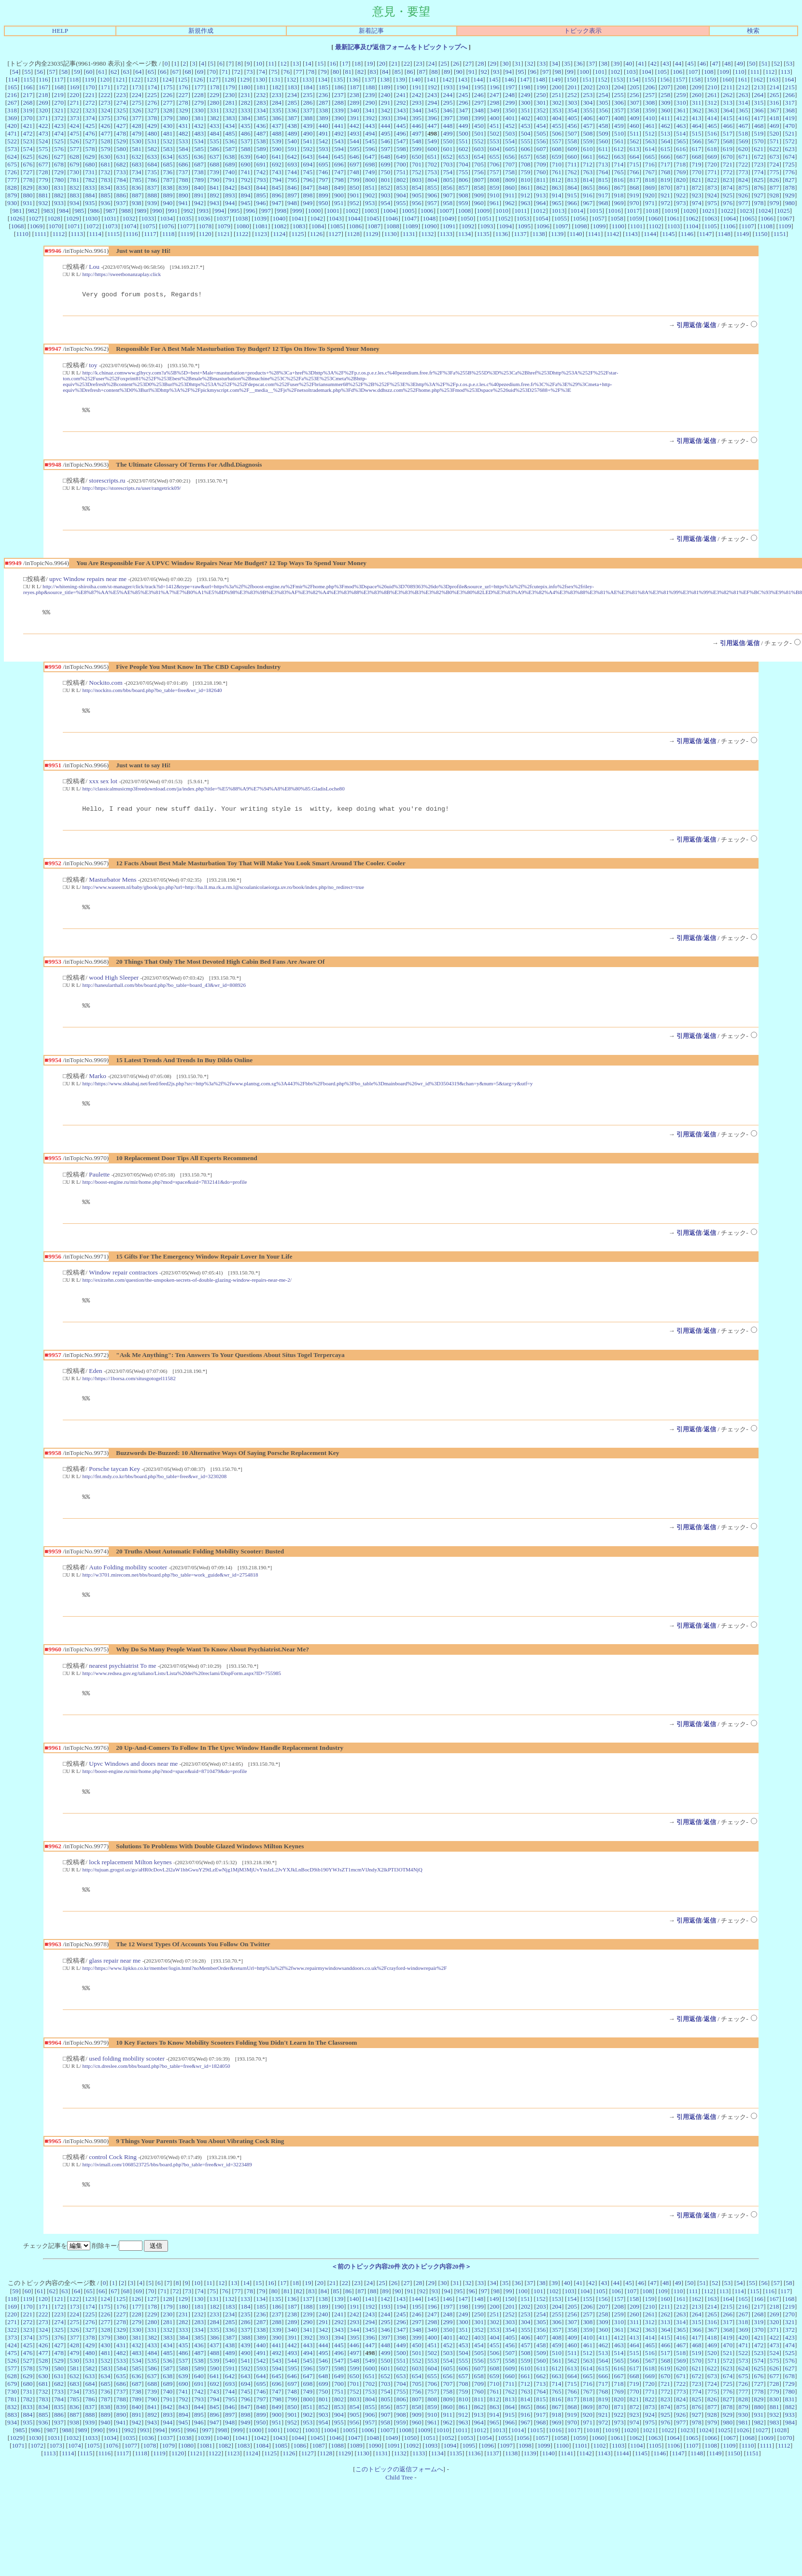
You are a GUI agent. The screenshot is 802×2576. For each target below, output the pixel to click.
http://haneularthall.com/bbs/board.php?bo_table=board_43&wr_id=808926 (164, 995)
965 (557, 203)
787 (167, 179)
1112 (58, 233)
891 (199, 195)
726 (12, 172)
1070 (54, 226)
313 (727, 102)
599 (417, 148)
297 (479, 102)
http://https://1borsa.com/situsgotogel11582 (129, 1394)
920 (650, 195)
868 (634, 187)
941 (183, 203)
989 (141, 210)
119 (89, 79)
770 (697, 172)
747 (339, 172)
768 (665, 172)
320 (43, 110)
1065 (748, 218)
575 (43, 148)
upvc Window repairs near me (88, 583)
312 (712, 102)
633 (152, 156)
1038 (241, 218)
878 (790, 187)
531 (152, 141)
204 (619, 87)
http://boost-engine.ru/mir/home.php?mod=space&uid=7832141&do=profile (165, 1195)
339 (339, 110)
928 (774, 195)
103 (631, 71)
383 (230, 118)
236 (323, 94)
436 (261, 125)
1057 (598, 218)
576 (59, 148)
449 (463, 125)
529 (121, 141)
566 (697, 141)
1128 (353, 233)
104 (646, 71)
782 (90, 179)
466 (727, 125)
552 (479, 141)
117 (59, 79)
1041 (297, 218)
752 (417, 172)
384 (246, 118)
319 (27, 110)
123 (151, 79)
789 (199, 179)
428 (136, 125)
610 (587, 148)
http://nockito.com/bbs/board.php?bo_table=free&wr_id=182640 (152, 696)
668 (697, 156)
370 (28, 118)
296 (463, 102)
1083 (299, 226)
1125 (298, 233)
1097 (561, 226)
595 (354, 148)
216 (12, 94)
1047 (410, 218)
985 (79, 210)
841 (214, 187)
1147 (705, 233)
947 (276, 203)
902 (370, 195)
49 (740, 63)
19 (369, 63)
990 (157, 210)
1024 (764, 210)
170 (90, 87)
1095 (524, 226)
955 (401, 203)
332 (230, 110)
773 (743, 172)
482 (183, 133)
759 (525, 172)
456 (572, 125)
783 (106, 179)
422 (43, 125)
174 (152, 87)
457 (587, 125)
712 (587, 164)
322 (74, 110)
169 (74, 87)
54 (15, 71)
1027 (35, 218)
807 (479, 179)
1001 (332, 210)
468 (759, 125)
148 (540, 79)
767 (650, 172)
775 (774, 172)
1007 (445, 210)
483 (199, 133)
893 (230, 195)
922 (681, 195)
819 (665, 179)
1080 (242, 226)
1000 (314, 210)
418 (774, 118)
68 (187, 71)
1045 (373, 218)
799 (354, 179)
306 (619, 102)
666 (665, 156)
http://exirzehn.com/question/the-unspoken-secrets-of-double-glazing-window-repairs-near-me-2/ (187, 1294)
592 (307, 148)
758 (510, 172)
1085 (336, 226)
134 (322, 79)
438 (292, 125)
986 (94, 210)
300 (526, 102)
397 (447, 118)
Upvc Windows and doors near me (133, 1785)
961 (494, 203)
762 (572, 172)
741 (245, 172)
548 (417, 141)
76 (286, 71)
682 (121, 164)
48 (727, 63)
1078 (204, 226)
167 (43, 87)
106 (677, 71)
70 (212, 71)
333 (245, 110)
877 (774, 187)
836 (136, 187)
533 (183, 141)
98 (558, 71)
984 (64, 210)
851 (370, 187)
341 (370, 110)
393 (386, 118)
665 (650, 156)
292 (401, 102)
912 (525, 195)
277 (167, 102)
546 (385, 141)
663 (619, 156)
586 (214, 148)
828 (12, 187)
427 (121, 125)
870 (665, 187)
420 (12, 125)
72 (237, 71)
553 (494, 141)
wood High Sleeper (114, 987)
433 (214, 125)
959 (463, 203)
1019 (670, 210)
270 (59, 102)
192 (432, 87)
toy (93, 366)
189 (386, 87)
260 (697, 94)
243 (432, 94)
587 (230, 148)
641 (276, 156)
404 (557, 118)
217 (27, 94)
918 (618, 195)
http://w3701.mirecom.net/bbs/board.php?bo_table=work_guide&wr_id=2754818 (170, 1593)
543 (339, 141)
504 (526, 133)
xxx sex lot (103, 788)
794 (276, 179)
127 (213, 79)
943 (214, 203)
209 (697, 87)
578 (90, 148)
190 (401, 87)
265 (774, 94)
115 (28, 79)
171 (106, 87)
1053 (523, 218)
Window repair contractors (123, 1286)
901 (354, 195)
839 (183, 187)
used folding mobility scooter (127, 2084)
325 (121, 110)
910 (494, 195)
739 (214, 172)
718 (681, 164)
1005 (408, 210)
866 (603, 187)
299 (510, 102)
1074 (130, 226)
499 (447, 133)
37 (592, 63)
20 (382, 63)
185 (323, 87)
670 (727, 156)
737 (183, 172)
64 (138, 71)
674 (790, 156)
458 (603, 125)
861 (525, 187)
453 (525, 125)
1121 (223, 233)
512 (650, 133)
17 (345, 63)
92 (484, 71)
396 (432, 118)
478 (121, 133)
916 (587, 195)
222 (105, 94)
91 (471, 71)
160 (727, 79)
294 (432, 102)
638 (230, 156)
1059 (635, 218)
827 (790, 179)
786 (152, 179)
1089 (411, 226)
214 (774, 87)
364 (727, 110)
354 (572, 110)
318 (12, 110)
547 (401, 141)
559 (587, 141)
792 (246, 179)
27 (468, 63)
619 (727, 148)
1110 (22, 233)
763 (587, 172)
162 (758, 79)
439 (307, 125)
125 (182, 79)
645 (339, 156)
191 (417, 87)
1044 (354, 218)
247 (494, 94)
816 (618, 179)
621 (758, 148)
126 (198, 79)
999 (297, 210)
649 (401, 156)
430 (167, 125)
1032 (128, 218)
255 (619, 94)
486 (246, 133)
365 (743, 110)
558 (572, 141)
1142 (612, 233)
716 (650, 164)
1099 (599, 226)
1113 (76, 233)
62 (114, 71)
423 (59, 125)
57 (52, 71)
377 (136, 118)
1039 (260, 218)
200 (557, 87)
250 (541, 94)
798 (339, 179)
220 (74, 94)
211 (727, 87)
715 (634, 164)
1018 (652, 210)
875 (743, 187)
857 (463, 187)
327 (152, 110)
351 (525, 110)
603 (479, 148)
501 (479, 133)
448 (447, 125)
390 (339, 118)
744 (292, 172)
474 (59, 133)
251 (557, 94)
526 (74, 141)
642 (292, 156)
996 (250, 210)
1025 (783, 210)
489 (292, 133)
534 (199, 141)
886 (121, 195)
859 (494, 187)
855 (432, 187)
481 (167, 133)
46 (703, 63)
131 (276, 79)
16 (332, 63)
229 (214, 94)
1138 (539, 233)
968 (603, 203)
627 (59, 156)
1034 (166, 218)
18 (357, 63)
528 (105, 141)
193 (447, 87)
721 (727, 164)
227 (183, 94)
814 (587, 179)
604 (494, 148)
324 (105, 110)
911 (510, 195)
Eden (95, 1386)
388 (307, 118)
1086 (355, 226)
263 (743, 94)
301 (541, 102)
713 (603, 164)
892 (214, 195)
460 (634, 125)
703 (447, 164)
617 (696, 148)
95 (521, 71)
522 (12, 141)
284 (276, 102)
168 (59, 87)
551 (463, 141)
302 (557, 102)
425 (90, 125)
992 (188, 210)
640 (261, 156)
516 (712, 133)
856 (447, 187)
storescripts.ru (107, 483)
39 (616, 63)
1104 (692, 226)
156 (665, 79)
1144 (650, 233)
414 (712, 118)
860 (510, 187)
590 (276, 148)
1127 (334, 233)
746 (323, 172)
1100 (618, 226)
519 (758, 133)
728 (43, 172)
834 (105, 187)
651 (432, 156)
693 (292, 164)
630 (105, 156)
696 (339, 164)
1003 (370, 210)
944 (230, 203)
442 (354, 125)
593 (323, 148)
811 (541, 179)
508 (587, 133)
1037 (222, 218)
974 (697, 203)
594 (339, 148)
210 (712, 87)
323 (90, 110)
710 (557, 164)
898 (307, 195)
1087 (373, 226)
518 (743, 133)
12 (283, 63)
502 (494, 133)
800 (370, 179)
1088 (392, 226)
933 (59, 203)
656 (510, 156)
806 (463, 179)
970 (634, 203)
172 (121, 87)
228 (199, 94)
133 (307, 79)
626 (43, 156)
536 (230, 141)
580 (121, 148)
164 (789, 79)
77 (298, 71)
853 (401, 187)
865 (587, 187)
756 (479, 172)
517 (727, 133)
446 (417, 125)
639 (245, 156)
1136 (501, 233)
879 (12, 195)
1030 (91, 218)
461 (650, 125)
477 (106, 133)
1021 (708, 210)
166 (28, 87)
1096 (542, 226)
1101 (636, 226)
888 (152, 195)
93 (496, 71)
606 (526, 148)
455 (557, 125)
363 (712, 110)
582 (152, 148)
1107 (747, 226)
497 (417, 133)
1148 (724, 233)
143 (462, 79)
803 (417, 179)
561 (619, 141)
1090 (430, 226)
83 (373, 71)
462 (665, 125)
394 (401, 118)
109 (724, 71)
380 (183, 118)
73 (249, 71)
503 (510, 133)
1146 (687, 233)
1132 (427, 233)
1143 (631, 233)
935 (90, 203)
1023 (745, 210)
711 (572, 164)
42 (653, 63)
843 (245, 187)
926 (743, 195)
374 (90, 118)
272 (90, 102)
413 (696, 118)
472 (28, 133)
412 (681, 118)
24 (431, 63)
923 (696, 195)
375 (106, 118)
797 (323, 179)
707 (510, 164)
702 (432, 164)
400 (494, 118)
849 (339, 187)
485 (230, 133)
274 (121, 102)
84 (385, 71)
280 (214, 102)
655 (494, 156)
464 (697, 125)
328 (167, 110)
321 (59, 110)
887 (136, 195)
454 (541, 125)
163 (773, 79)
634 (167, 156)
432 (199, 125)
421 (27, 125)
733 (121, 172)
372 (59, 118)
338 (323, 110)
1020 (689, 210)
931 (27, 203)
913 (541, 195)
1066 (767, 218)
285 (292, 102)
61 (101, 71)
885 (106, 195)
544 (354, 141)
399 (479, 118)
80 (336, 71)
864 (572, 187)
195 (479, 87)
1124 (279, 233)
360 (665, 110)
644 (323, 156)
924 (712, 195)
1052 (504, 218)
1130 (390, 233)
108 (709, 71)
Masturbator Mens (112, 888)
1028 (53, 218)
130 (260, 79)
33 (542, 63)
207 (665, 87)
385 (261, 118)
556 (541, 141)
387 (292, 118)
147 (525, 79)
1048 (429, 218)
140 (416, 79)
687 (199, 164)
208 (681, 87)
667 (681, 156)
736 (167, 172)
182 (276, 87)
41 (641, 63)
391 (354, 118)
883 (74, 195)
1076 (167, 226)
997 (266, 210)
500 (463, 133)
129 (245, 79)
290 (370, 102)
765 (619, 172)
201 (572, 87)
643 (307, 156)
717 (665, 164)
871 (681, 187)
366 (759, 110)
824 (743, 179)
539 (276, 141)
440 (323, 125)
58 (64, 71)
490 (307, 133)
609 (572, 148)
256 (634, 94)
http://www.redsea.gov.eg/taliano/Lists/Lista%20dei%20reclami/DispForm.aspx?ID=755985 (182, 1693)
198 (526, 87)
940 (167, 203)
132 (291, 79)
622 (774, 148)
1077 (186, 226)
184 (307, 87)
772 (727, 172)
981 (17, 210)
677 (43, 164)
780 (59, 179)
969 (619, 203)
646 (354, 156)
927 (758, 195)
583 (167, 148)
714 (618, 164)
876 (759, 187)
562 (634, 141)
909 (479, 195)
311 (697, 102)
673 (774, 156)
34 (554, 63)
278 (183, 102)
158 (696, 79)
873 (712, 187)
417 (758, 118)
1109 (784, 226)
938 (136, 203)
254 (603, 94)
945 (245, 203)
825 (758, 179)
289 (354, 102)
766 (634, 172)
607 (541, 148)
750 (385, 172)
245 (463, 94)
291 (386, 102)
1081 (261, 226)
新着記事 (371, 30)
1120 (205, 233)
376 (121, 118)
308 (650, 102)
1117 (150, 233)
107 (693, 71)
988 (126, 210)
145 (493, 79)
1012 (539, 210)
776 (790, 172)
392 (370, 118)
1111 (40, 233)
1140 (575, 233)
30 (505, 63)
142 (447, 79)
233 (276, 94)
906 (432, 195)
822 (712, 179)
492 (339, 133)
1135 (483, 233)
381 (199, 118)
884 (90, 195)
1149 (742, 233)
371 (43, 118)
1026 (16, 218)
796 (307, 179)
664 (634, 156)
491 (323, 133)
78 (311, 71)
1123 (260, 233)
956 (417, 203)
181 (261, 87)
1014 (576, 210)
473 (43, 133)
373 (74, 118)
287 (323, 102)
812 (556, 179)
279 (199, 102)
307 (634, 102)
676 (28, 164)
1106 (729, 226)
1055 (560, 218)
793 (261, 179)
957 (432, 203)
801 (386, 179)
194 (463, 87)
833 (90, 187)
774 (759, 172)
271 (74, 102)
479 (136, 133)
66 (163, 71)
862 (541, 187)
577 (74, 148)
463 (681, 125)
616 (681, 148)
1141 (594, 233)
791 (230, 179)
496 (401, 133)
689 (230, 164)
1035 (185, 218)
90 (459, 71)
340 (354, 110)
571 (774, 141)
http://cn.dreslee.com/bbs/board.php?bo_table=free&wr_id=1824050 (156, 2092)
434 (230, 125)
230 (230, 94)
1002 (351, 210)
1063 (711, 218)
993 (204, 210)
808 (494, 179)
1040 (278, 218)
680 (90, 164)
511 (634, 133)
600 (432, 148)
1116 (132, 233)
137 (369, 79)
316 (774, 102)
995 (234, 210)
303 (572, 102)
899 (323, 195)
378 (152, 118)
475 (74, 133)
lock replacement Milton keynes (130, 1885)
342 (385, 110)
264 (759, 94)
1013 (557, 210)
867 (619, 187)
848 (323, 187)
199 (541, 87)
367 (774, 110)
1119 (187, 233)
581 (136, 148)
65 (151, 71)
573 (12, 148)
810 (526, 179)
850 (354, 187)
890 (183, 195)
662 (603, 156)
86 (410, 71)
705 (479, 164)
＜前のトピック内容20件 (365, 2295)
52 (777, 63)
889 (167, 195)
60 (89, 71)
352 (541, 110)
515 (696, 133)
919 (634, 195)
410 (650, 118)
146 (509, 79)
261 (712, 94)
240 (385, 94)
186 (339, 87)
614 (650, 148)
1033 (147, 218)
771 (712, 172)
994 (219, 210)
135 (338, 79)
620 (743, 148)
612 (618, 148)
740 (230, 172)
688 (214, 164)
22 (407, 63)
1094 (505, 226)
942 (199, 203)
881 (43, 195)
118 (74, 79)
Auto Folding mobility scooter (128, 1586)
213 (758, 87)
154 (633, 79)
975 (712, 203)
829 (27, 187)
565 (681, 141)
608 (557, 148)
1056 (579, 218)
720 (712, 164)
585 (199, 148)
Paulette (99, 1187)
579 (106, 148)
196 (494, 87)
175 (167, 87)
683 (136, 164)
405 (572, 118)
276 (152, 102)
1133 (446, 233)
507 (572, 133)
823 (727, 179)
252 (572, 94)
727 (27, 172)
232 (261, 94)
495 (386, 133)
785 (136, 179)
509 (603, 133)
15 (320, 63)
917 (603, 195)
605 (510, 148)
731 (90, 172)
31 (518, 63)
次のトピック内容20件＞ (436, 2295)
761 (557, 172)
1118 (168, 233)
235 (307, 94)
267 (12, 102)
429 (152, 125)
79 (323, 71)
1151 (780, 233)
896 (276, 195)
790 (214, 179)
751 (401, 172)
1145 (668, 233)
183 (292, 87)
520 (774, 133)
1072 (92, 226)
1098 (580, 226)
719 (696, 164)
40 (629, 63)
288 (339, 102)
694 (307, 164)
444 (385, 125)
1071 (73, 226)
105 (662, 71)
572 (790, 141)
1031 (110, 218)
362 (697, 110)
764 (603, 172)
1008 (464, 210)
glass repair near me (115, 1985)
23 (419, 63)
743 (276, 172)
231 (245, 94)
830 (43, 187)
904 (401, 195)
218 (43, 94)
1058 (616, 218)
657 (525, 156)
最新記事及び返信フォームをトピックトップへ (401, 47)
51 (764, 63)
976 (727, 203)
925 (727, 195)
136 (353, 79)
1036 (204, 218)
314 (743, 102)
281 (230, 102)
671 (743, 156)
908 (463, 195)
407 (603, 118)
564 (665, 141)
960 (479, 203)
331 (214, 110)
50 (752, 63)
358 (634, 110)
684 (152, 164)
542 (323, 141)
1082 (280, 226)
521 (790, 133)
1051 (485, 218)
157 (680, 79)
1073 (111, 226)
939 (152, 203)
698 (370, 164)
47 (715, 63)
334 (261, 110)
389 (323, 118)
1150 (761, 233)
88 (434, 71)
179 (230, 87)
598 (401, 148)
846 (292, 187)
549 (432, 141)
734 (136, 172)
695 (323, 164)
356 (603, 110)
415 (727, 118)
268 (28, 102)
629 (90, 156)
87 (422, 71)
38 (604, 63)
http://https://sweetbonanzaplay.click (122, 274)
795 (292, 179)
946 (261, 203)
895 (261, 195)
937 (121, 203)
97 (545, 71)
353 (557, 110)
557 (557, 141)
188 (370, 87)
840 (199, 187)
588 (246, 148)
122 (136, 79)
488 (276, 133)
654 (479, 156)
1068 (17, 226)
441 (339, 125)
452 (510, 125)
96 (533, 71)
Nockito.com (105, 688)
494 (370, 133)
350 (510, 110)
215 (790, 87)
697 (354, 164)
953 (370, 203)
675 (12, 164)
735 (152, 172)
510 (619, 133)
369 (12, 118)
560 (603, 141)
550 (447, 141)
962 (510, 203)
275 (136, 102)
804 (432, 179)
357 (619, 110)
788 (183, 179)
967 (587, 203)
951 (339, 203)
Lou (94, 266)
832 (74, 187)
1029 (72, 218)
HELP (60, 30)
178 (214, 87)
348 (479, 110)
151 (587, 79)
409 (634, 118)
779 (43, 179)
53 (789, 63)
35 (567, 63)
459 (619, 125)
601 (447, 148)
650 (417, 156)
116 (43, 79)
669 (712, 156)
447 (432, 125)
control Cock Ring (112, 2184)
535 (214, 141)
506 (557, 133)
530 (136, 141)
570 (759, 141)
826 (774, 179)
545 (370, 141)
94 (509, 71)
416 (743, 118)
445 (401, 125)
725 (790, 164)
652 (447, 156)
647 (370, 156)
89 (447, 71)
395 (417, 118)
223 (121, 94)
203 (603, 87)
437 (276, 125)
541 (307, 141)
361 (681, 110)
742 (261, 172)
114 (13, 79)
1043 (335, 218)
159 (711, 79)
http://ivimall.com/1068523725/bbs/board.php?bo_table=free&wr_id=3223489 (167, 2192)
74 (262, 71)
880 (28, 195)
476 (90, 133)
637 (214, 156)
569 (743, 141)
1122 (242, 233)
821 (696, 179)
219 (59, 94)
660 (572, 156)
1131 (409, 233)
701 (417, 164)
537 (245, 141)
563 (650, 141)
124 (167, 79)
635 (183, 156)
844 (261, 187)
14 (308, 63)
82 (360, 71)
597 (386, 148)
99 (570, 71)
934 (74, 203)
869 (650, 187)
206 (650, 87)
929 (790, 195)
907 (447, 195)
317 (790, 102)
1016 (614, 210)
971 (650, 203)
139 (400, 79)
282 (246, 102)
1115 (113, 233)
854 (417, 187)
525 (59, 141)
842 (230, 187)
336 (292, 110)
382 (214, 118)
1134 (464, 233)
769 (681, 172)
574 (28, 148)
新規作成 (200, 30)
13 (296, 63)
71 (225, 71)
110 (740, 71)
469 (774, 125)
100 (584, 71)
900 (339, 195)
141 (431, 79)
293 (417, 102)
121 (120, 79)
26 (456, 63)
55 (27, 71)
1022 (726, 210)
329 (183, 110)
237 (339, 94)
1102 (654, 226)
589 (261, 148)
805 (447, 179)
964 (541, 203)
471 (12, 133)
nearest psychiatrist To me (122, 1686)
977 (743, 203)
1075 (148, 226)
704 (463, 164)
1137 (520, 233)
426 (105, 125)
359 (650, 110)
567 (712, 141)
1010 (501, 210)
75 (274, 71)
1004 (389, 210)
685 (167, 164)
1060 (654, 218)
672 (759, 156)
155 (649, 79)
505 (541, 133)
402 (526, 118)
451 (494, 125)
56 (40, 71)
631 (121, 156)
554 (510, 141)
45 (690, 63)
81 (348, 71)
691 (261, 164)
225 (152, 94)
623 (790, 148)
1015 (595, 210)
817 (634, 179)
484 (214, 133)
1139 (557, 233)
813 (572, 179)
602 (463, 148)
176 (183, 87)
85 (397, 71)
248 (510, 94)
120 (105, 79)
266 (790, 94)
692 (276, 164)
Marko (97, 1087)
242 (417, 94)
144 (478, 79)
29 (493, 63)
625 (27, 156)
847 (307, 187)
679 (74, 164)
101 (600, 71)
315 (758, 102)
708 (526, 164)
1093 (486, 226)
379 (167, 118)
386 (276, 118)
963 (525, 203)
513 (665, 133)
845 (276, 187)
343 (401, 110)
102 (615, 71)
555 (525, 141)
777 (12, 179)
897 (292, 195)
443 (370, 125)
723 (758, 164)
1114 (95, 233)
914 (556, 195)
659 (557, 156)
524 (43, 141)
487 (261, 133)
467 (743, 125)
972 (665, 203)
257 (650, 94)
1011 (520, 210)
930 (12, 203)
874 (727, 187)
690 (246, 164)
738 (199, 172)
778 (28, 179)
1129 (372, 233)
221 (90, 94)
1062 (692, 218)
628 (74, 156)
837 (152, 187)
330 (199, 110)
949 (307, 203)
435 (245, 125)
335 (276, 110)
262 (727, 94)
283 (261, 102)
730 (74, 172)
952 (354, 203)
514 (681, 133)
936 (105, 203)
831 (59, 187)
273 (106, 102)
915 (572, 195)
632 (136, 156)
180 (246, 87)
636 (199, 156)
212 (743, 87)
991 (173, 210)
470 (790, 125)
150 (571, 79)
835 (121, 187)
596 (370, 148)
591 (292, 148)
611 (603, 148)
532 (167, 141)
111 (755, 71)
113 (785, 71)
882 (59, 195)
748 (354, 172)
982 (33, 210)
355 (587, 110)
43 (665, 63)
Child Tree (399, 2506)
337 (307, 110)
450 (479, 125)
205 (634, 87)
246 (479, 94)
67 (175, 71)
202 (587, 87)
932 (43, 203)
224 (136, 94)
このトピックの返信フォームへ (399, 2498)
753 (432, 172)
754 (447, 172)
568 (727, 141)
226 (167, 94)
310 (681, 102)
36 (579, 63)
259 (681, 94)
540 (292, 141)
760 (541, 172)
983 (48, 210)
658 (541, 156)
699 (386, 164)
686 (183, 164)
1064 (729, 218)
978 (759, 203)
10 (259, 63)
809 (510, 179)
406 (587, 118)
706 (494, 164)
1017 (633, 210)
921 (665, 195)
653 (463, 156)
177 (199, 87)
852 (385, 187)
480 (152, 133)
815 (603, 179)
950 (323, 203)
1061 (673, 218)
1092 (468, 226)
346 (447, 110)
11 (271, 63)
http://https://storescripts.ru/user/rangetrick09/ (132, 491)
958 (447, 203)
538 (261, 141)
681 (106, 164)
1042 (316, 218)
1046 (391, 218)
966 (572, 203)
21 (394, 63)
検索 (753, 30)
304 (587, 102)
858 (479, 187)
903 (386, 195)
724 (774, 164)
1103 (673, 226)
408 (619, 118)
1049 (447, 218)
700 (401, 164)
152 (602, 79)
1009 (483, 210)
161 (742, 79)
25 (443, 63)
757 (494, 172)
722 (743, 164)
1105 (710, 226)
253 (587, 94)
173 (136, 87)
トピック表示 (583, 30)
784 (121, 179)
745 (307, 172)
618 (712, 148)
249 (525, 94)
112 (770, 71)
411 (665, 118)
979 (774, 203)
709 (541, 164)
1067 (785, 218)
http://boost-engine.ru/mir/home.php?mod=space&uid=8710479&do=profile (165, 1793)
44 (678, 63)
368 (790, 110)
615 (665, 148)
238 (354, 94)
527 (90, 141)
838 (167, 187)
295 (447, 102)
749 (370, 172)
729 (59, 172)
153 (618, 79)
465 (712, 125)
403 (541, 118)
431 (183, 125)
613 (634, 148)
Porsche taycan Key (114, 1486)
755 (463, 172)
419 (790, 118)
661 (587, 156)
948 (292, 203)
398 (463, 118)
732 (105, 172)
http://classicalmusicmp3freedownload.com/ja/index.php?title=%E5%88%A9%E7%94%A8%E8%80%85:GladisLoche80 (214, 796)
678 (59, 164)
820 (681, 179)
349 (494, 110)
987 (110, 210)
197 (510, 87)
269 (43, 102)
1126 (316, 233)
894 (246, 195)
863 (557, 187)
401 (510, 118)
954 (385, 203)
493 (354, 133)
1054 (542, 218)
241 (401, 94)
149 (556, 79)
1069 (36, 226)
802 (401, 179)
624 (12, 156)
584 (183, 148)
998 (281, 210)
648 (385, 156)
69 (200, 71)
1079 (223, 226)
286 (307, 102)
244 (447, 94)
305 (603, 102)
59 (76, 71)
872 (697, 187)
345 (432, 110)
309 (665, 102)
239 (370, 94)
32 (530, 63)
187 (354, 87)
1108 (766, 226)
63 (126, 71)
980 (790, 203)
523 (27, 141)
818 (650, 179)
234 (292, 94)
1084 (317, 226)
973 (681, 203)
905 (417, 195)
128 (229, 79)
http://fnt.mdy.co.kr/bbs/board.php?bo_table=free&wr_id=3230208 (155, 1493)
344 (417, 110)
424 (74, 125)
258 (665, 94)
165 (12, 87)
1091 (449, 226)
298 (494, 102)
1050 (466, 218)
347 (463, 110)
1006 (427, 210)
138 (385, 79)
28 (481, 63)
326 (136, 110)
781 (74, 179)
